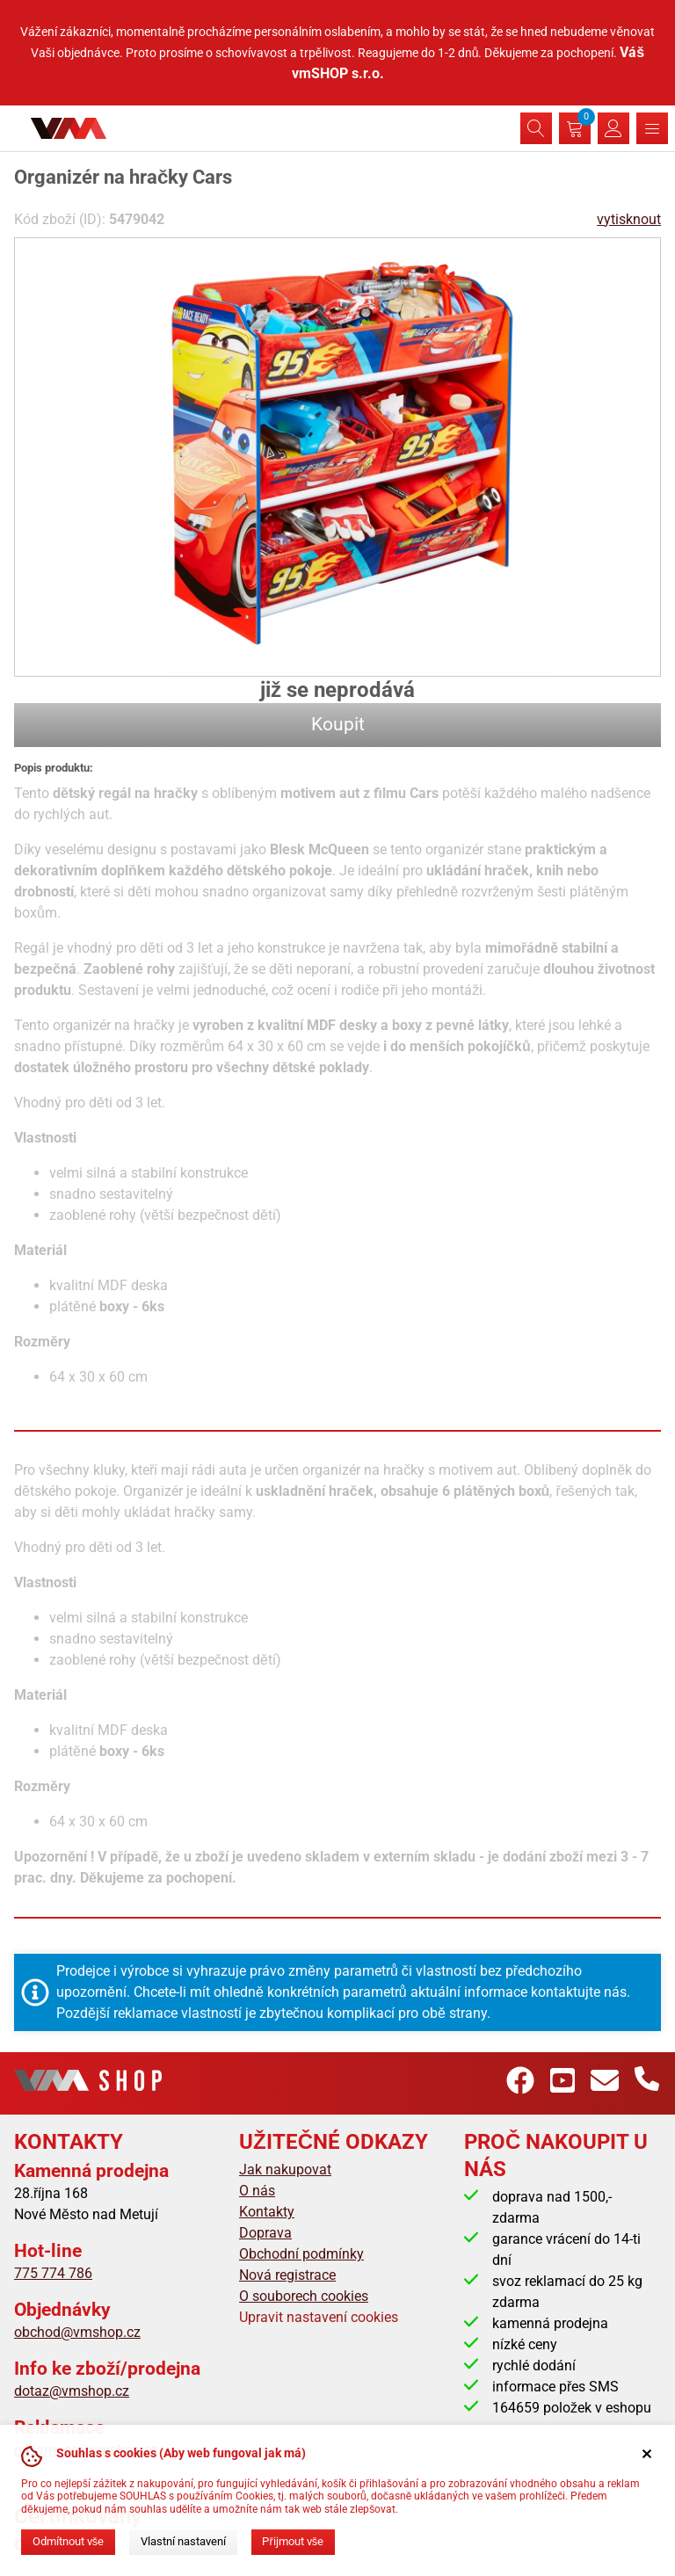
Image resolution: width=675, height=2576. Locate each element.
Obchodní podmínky (301, 2254)
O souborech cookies (303, 2296)
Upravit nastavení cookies (318, 2317)
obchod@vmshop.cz (77, 2332)
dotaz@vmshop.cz (71, 2391)
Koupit (338, 724)
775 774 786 (53, 2273)
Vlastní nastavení (183, 2541)
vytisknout (629, 219)
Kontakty (266, 2211)
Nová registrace (287, 2275)
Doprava (265, 2232)
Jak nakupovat (285, 2169)
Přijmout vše (292, 2541)
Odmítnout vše (68, 2541)
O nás (257, 2190)
